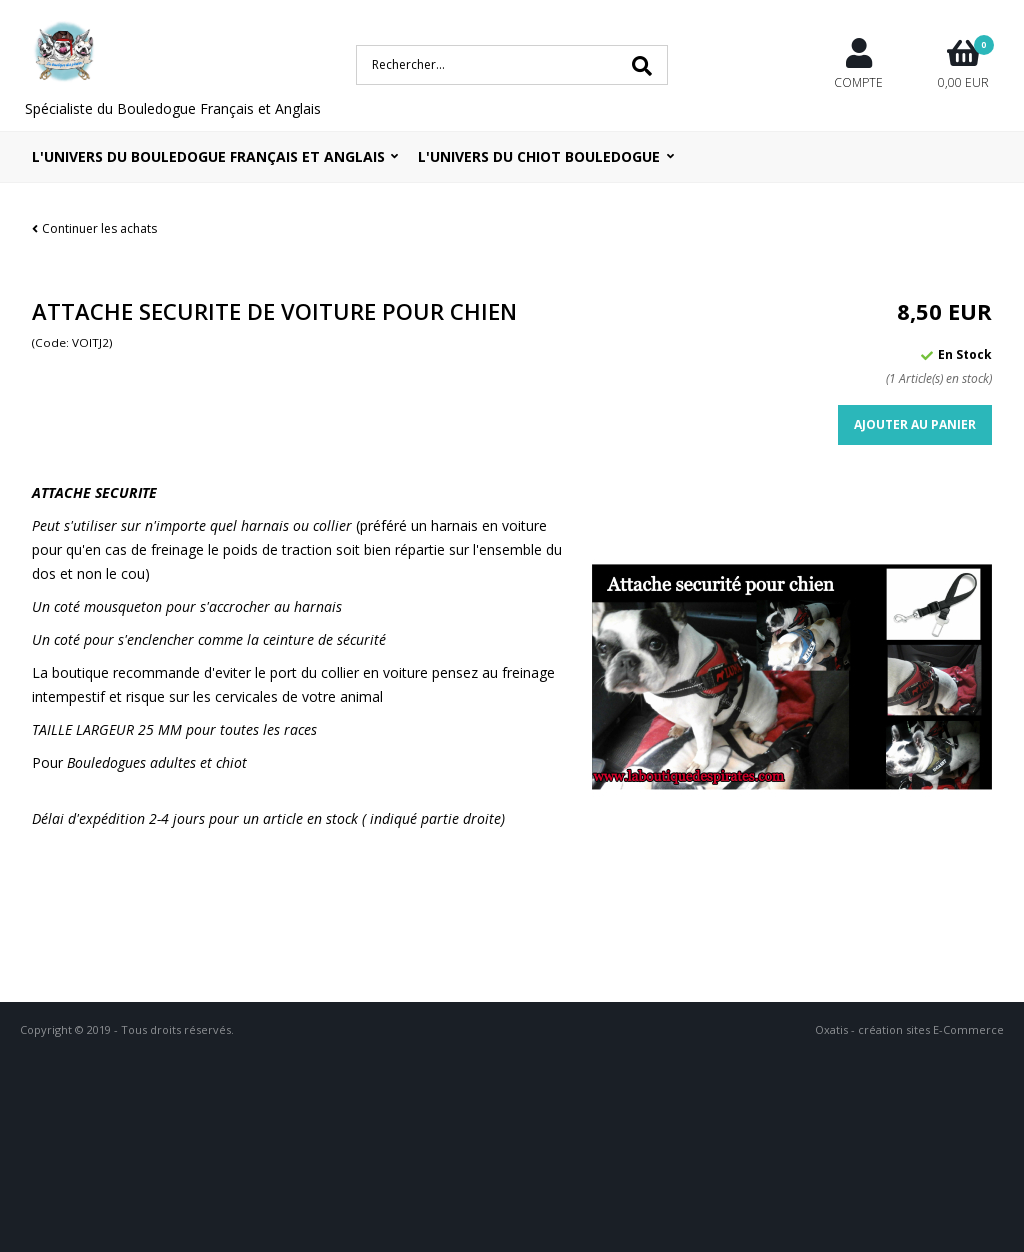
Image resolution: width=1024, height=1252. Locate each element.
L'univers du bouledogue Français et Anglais (208, 156)
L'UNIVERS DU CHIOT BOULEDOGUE (539, 156)
